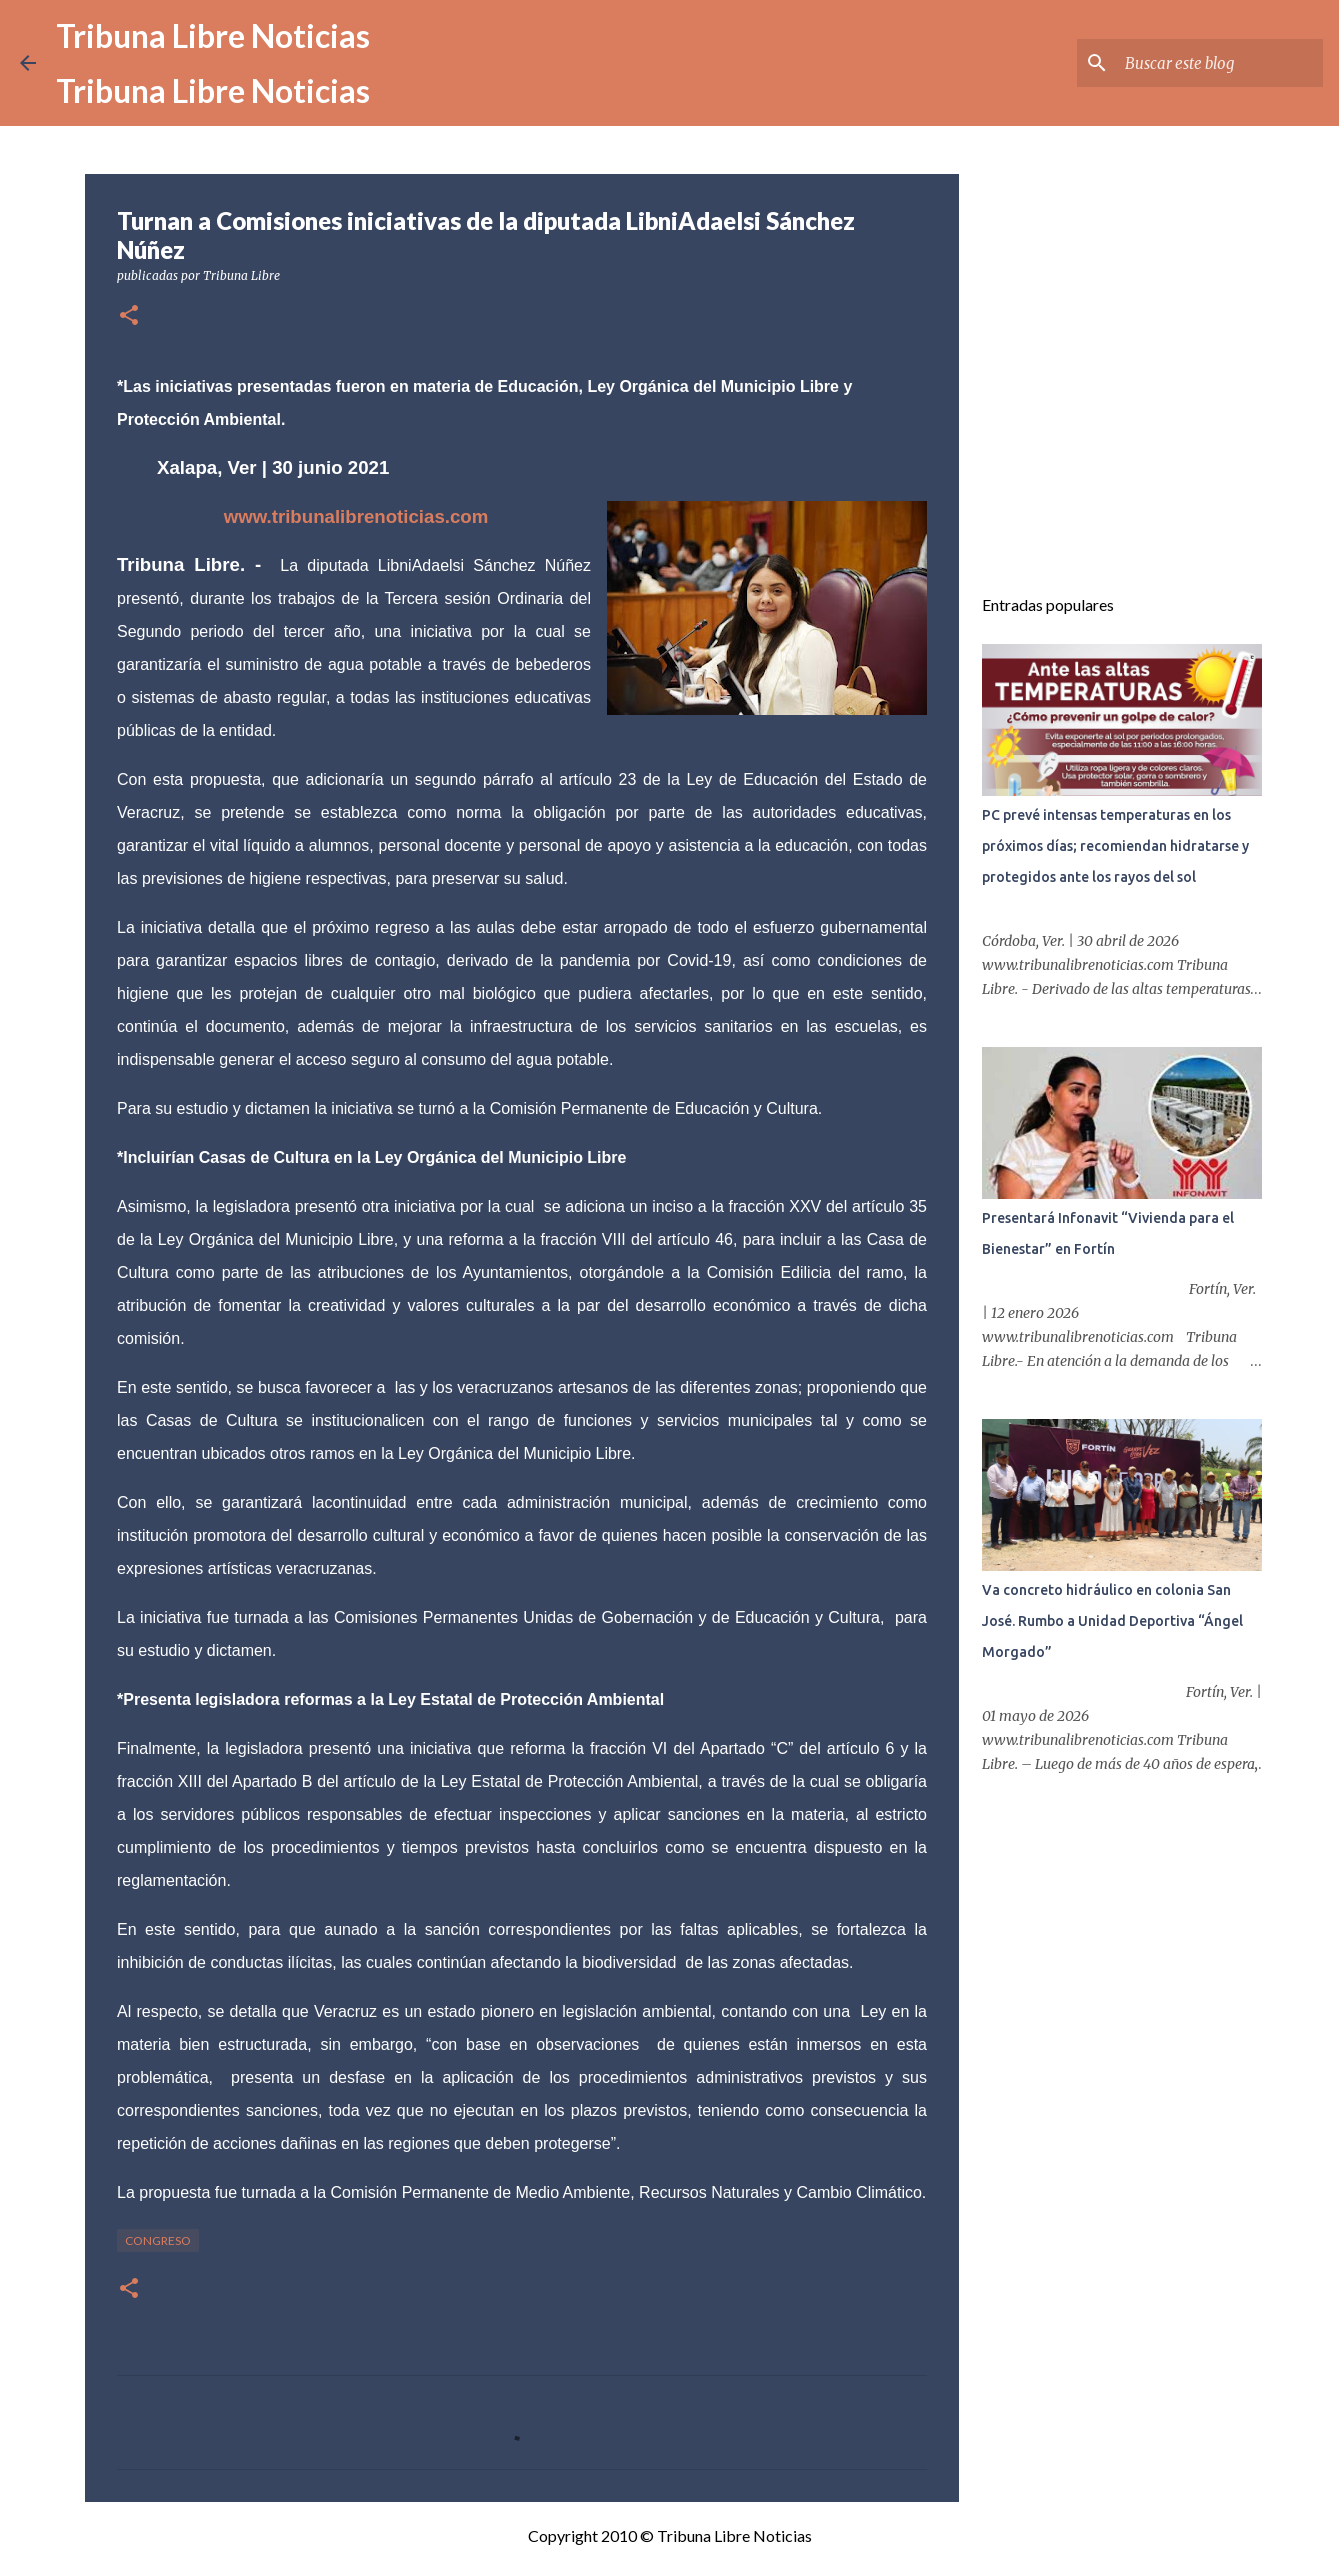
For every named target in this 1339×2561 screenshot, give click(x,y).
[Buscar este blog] (1218, 63)
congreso (158, 2240)
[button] (129, 316)
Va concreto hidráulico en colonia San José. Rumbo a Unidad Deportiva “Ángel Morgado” (1112, 1621)
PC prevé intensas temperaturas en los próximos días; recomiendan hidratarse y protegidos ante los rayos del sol (1115, 846)
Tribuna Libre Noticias (213, 35)
